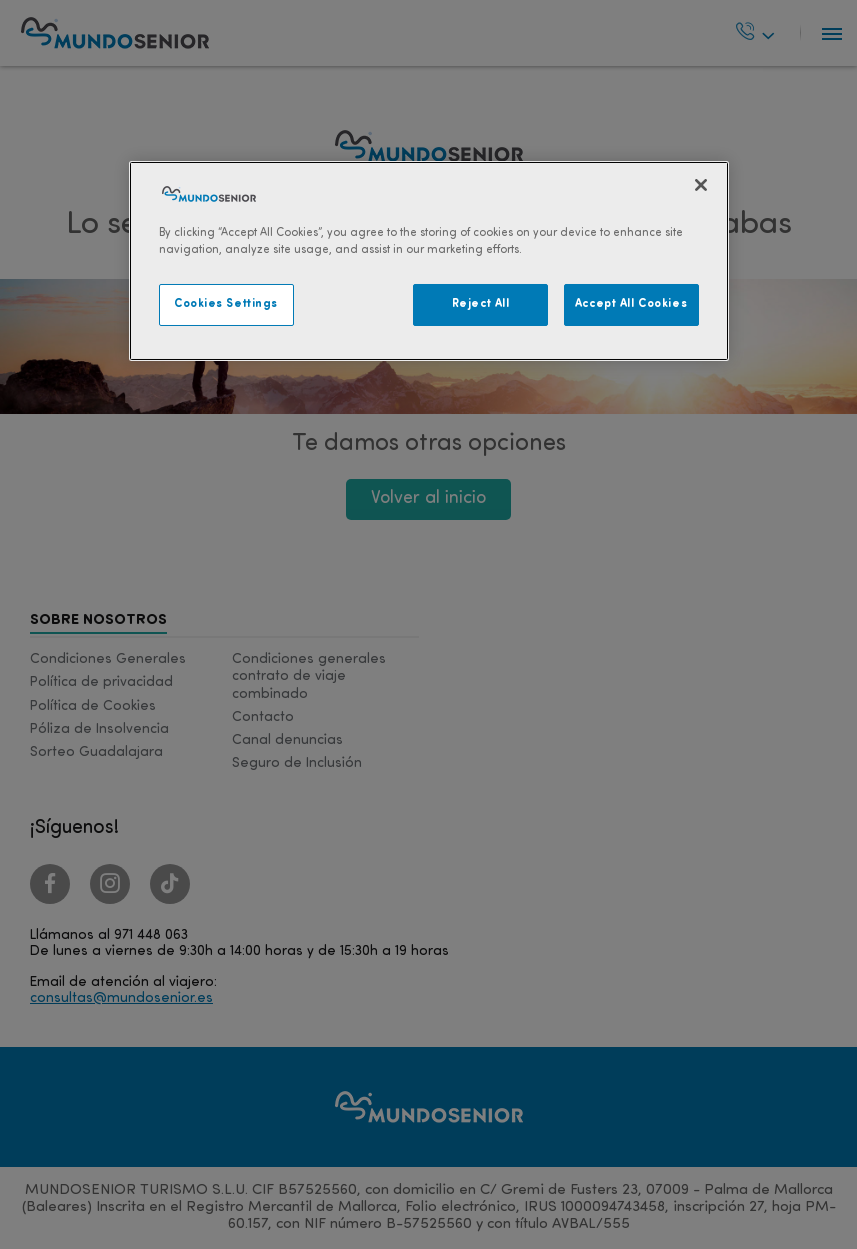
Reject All (481, 304)
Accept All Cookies (631, 304)
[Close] (701, 185)
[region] (429, 261)
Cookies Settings (226, 304)
